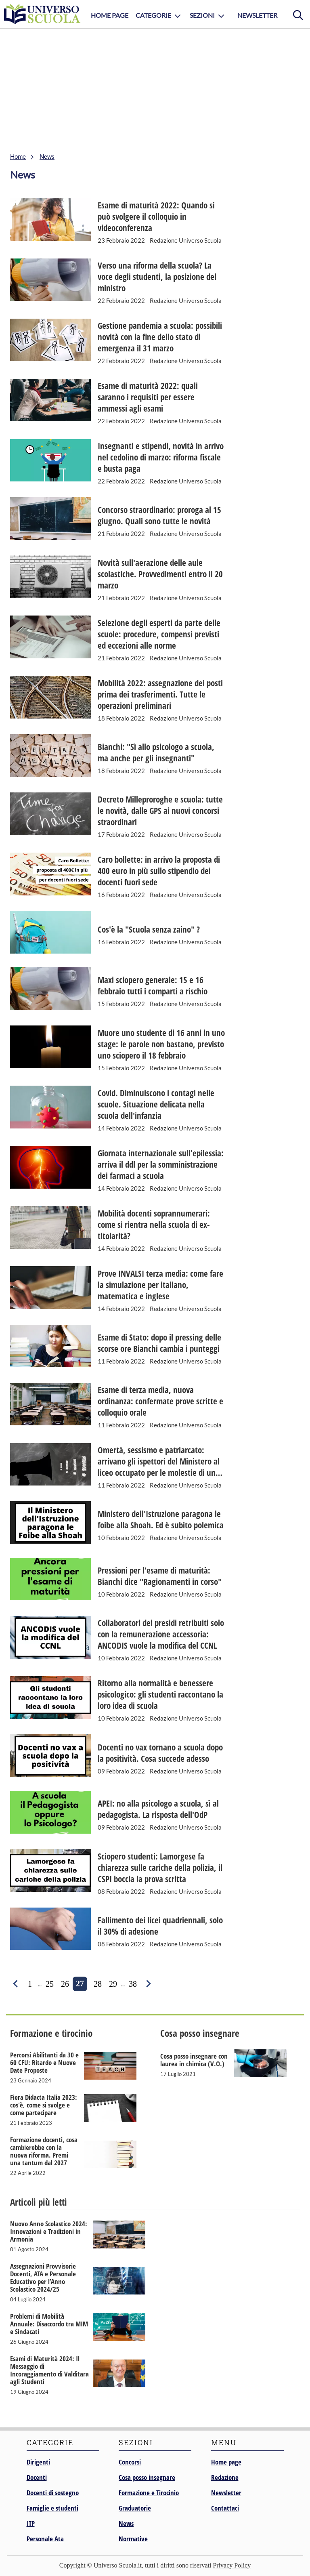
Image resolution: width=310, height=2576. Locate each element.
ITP (31, 2523)
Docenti (37, 2477)
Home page (226, 2462)
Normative (133, 2538)
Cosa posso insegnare (147, 2477)
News (126, 2523)
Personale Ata (45, 2538)
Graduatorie (135, 2508)
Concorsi (130, 2462)
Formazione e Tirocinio (149, 2492)
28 (98, 1983)
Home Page (109, 15)
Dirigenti (38, 2462)
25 (50, 1983)
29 (113, 1983)
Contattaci (225, 2508)
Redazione (225, 2477)
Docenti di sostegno (53, 2492)
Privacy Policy (232, 2565)
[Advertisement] (155, 89)
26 (65, 1983)
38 (133, 1983)
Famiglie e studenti (52, 2508)
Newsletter (257, 15)
